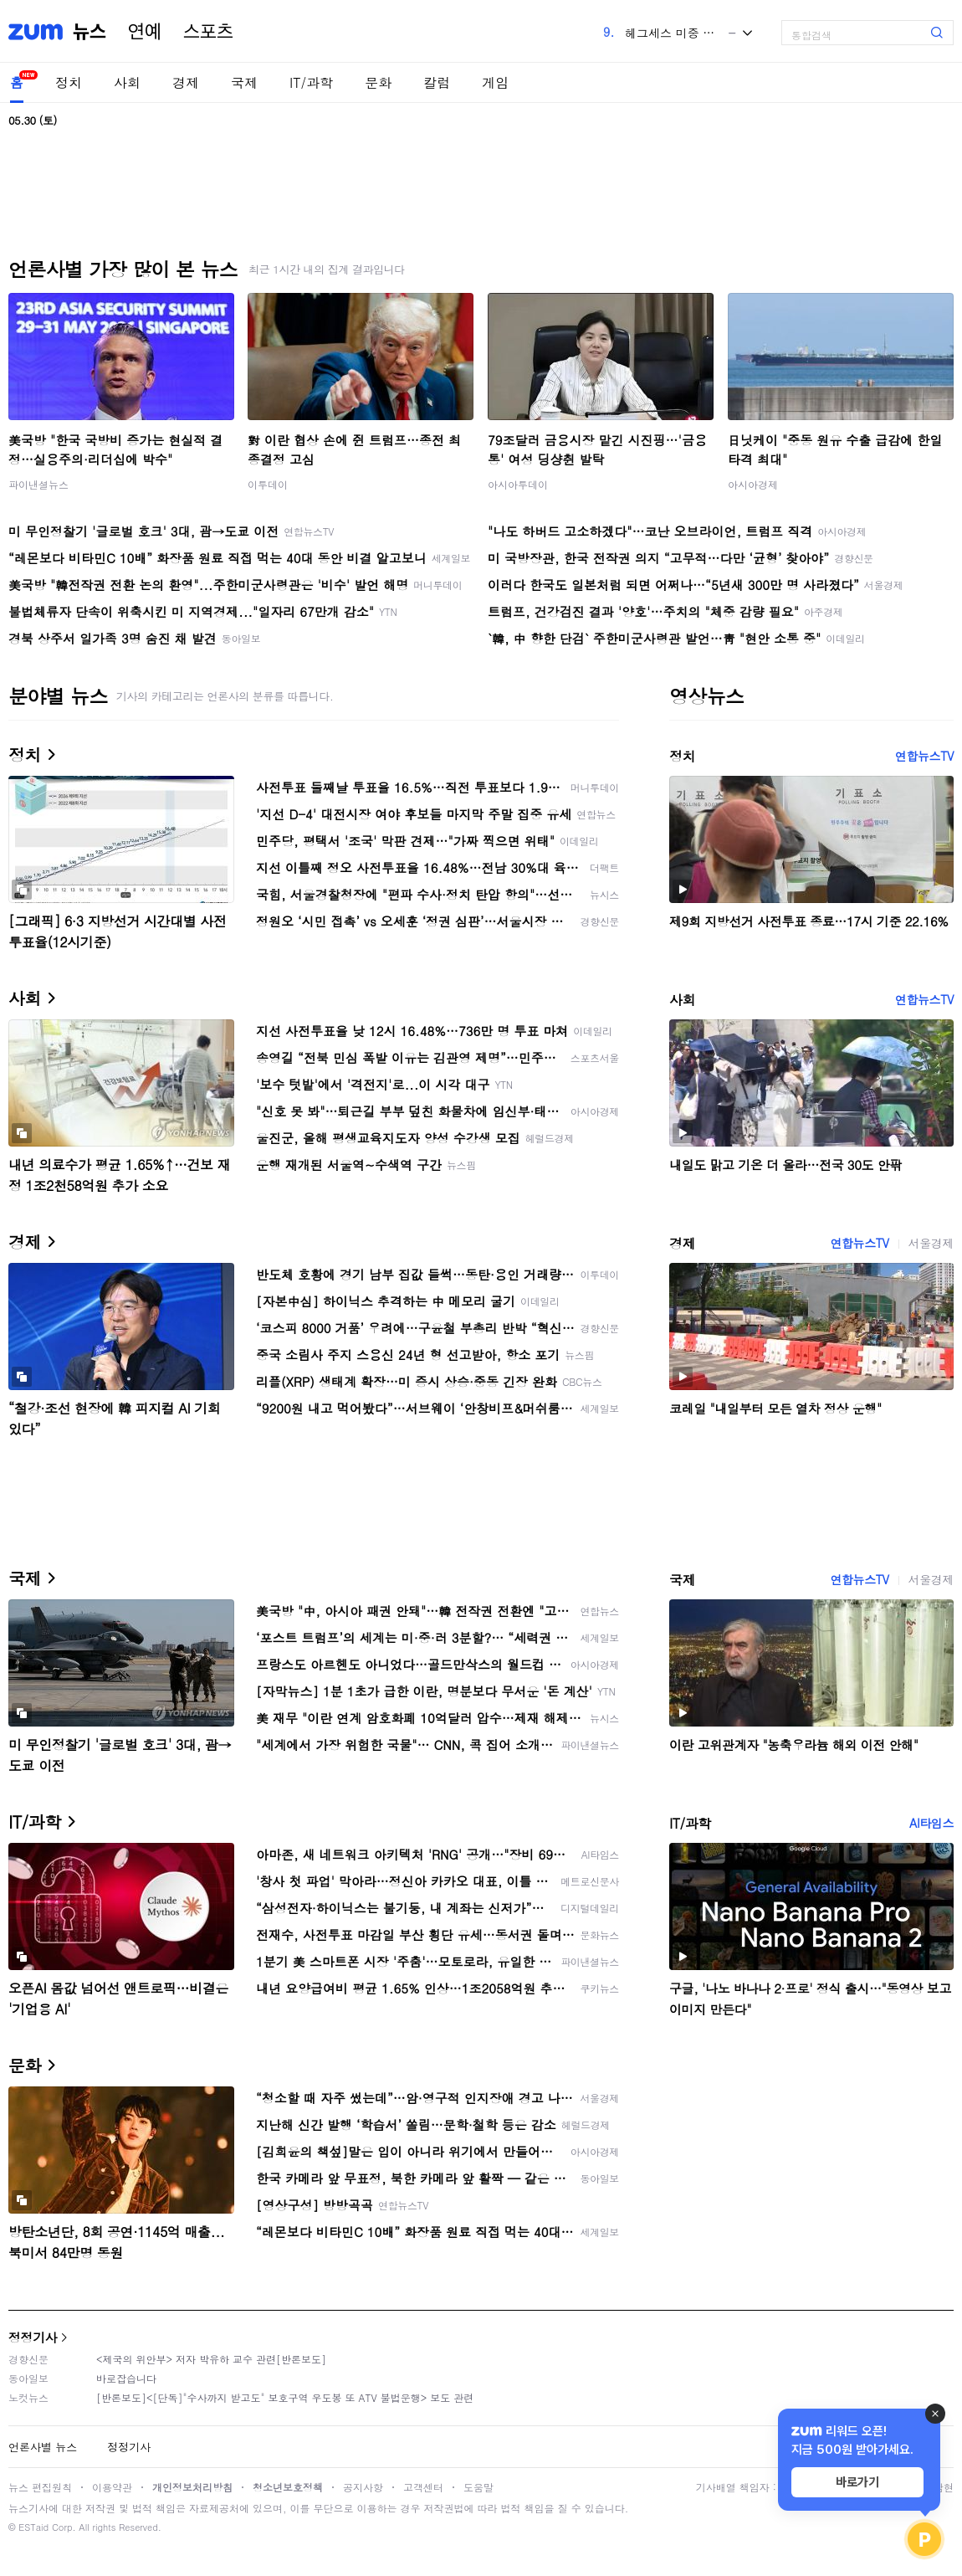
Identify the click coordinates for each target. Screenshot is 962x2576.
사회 (127, 82)
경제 (185, 82)
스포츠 (208, 32)
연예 (144, 32)
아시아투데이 (518, 484)
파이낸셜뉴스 (38, 484)
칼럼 (436, 82)
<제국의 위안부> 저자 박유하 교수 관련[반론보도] (211, 2359)
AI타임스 (931, 1822)
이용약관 (112, 2487)
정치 (68, 82)
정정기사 (32, 2337)
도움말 (478, 2487)
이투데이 (268, 484)
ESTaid (33, 2527)
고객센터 (423, 2487)
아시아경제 (753, 484)
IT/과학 (311, 82)
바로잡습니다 (126, 2378)
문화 (378, 82)
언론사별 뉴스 (42, 2447)
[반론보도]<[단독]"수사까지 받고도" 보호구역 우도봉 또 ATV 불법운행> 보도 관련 (284, 2397)
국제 (244, 82)
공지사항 (363, 2487)
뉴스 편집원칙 (40, 2487)
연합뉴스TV (924, 755)
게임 (495, 82)
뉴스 (89, 32)
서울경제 (931, 1242)
